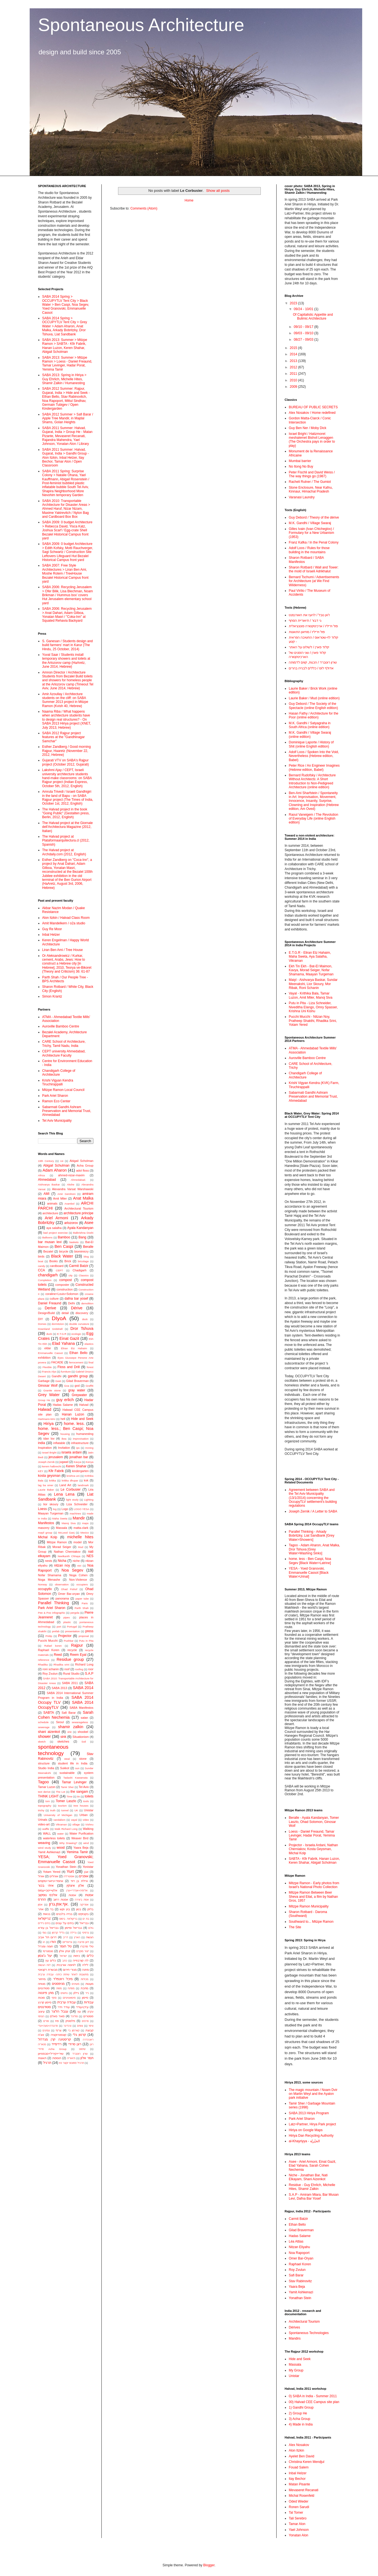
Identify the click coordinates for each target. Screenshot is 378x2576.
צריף (59, 2030)
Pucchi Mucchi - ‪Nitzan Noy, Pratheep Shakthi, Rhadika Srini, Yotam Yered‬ (313, 1021)
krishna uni (73, 1475)
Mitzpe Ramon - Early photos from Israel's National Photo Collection (314, 1885)
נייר (87, 1993)
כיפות (76, 1955)
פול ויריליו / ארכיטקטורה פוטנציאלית (313, 626)
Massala (61, 1527)
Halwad (44, 1409)
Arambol (70, 1203)
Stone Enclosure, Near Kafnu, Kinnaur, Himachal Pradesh (311, 489)
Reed (58, 1655)
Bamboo (64, 1237)
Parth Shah (82, 1608)
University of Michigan (58, 1815)
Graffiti (89, 1385)
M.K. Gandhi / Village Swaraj (310, 523)
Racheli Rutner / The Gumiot (310, 482)
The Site (295, 1927)
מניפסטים (58, 1984)
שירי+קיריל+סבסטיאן (50, 2053)
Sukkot (64, 1768)
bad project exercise (55, 1232)
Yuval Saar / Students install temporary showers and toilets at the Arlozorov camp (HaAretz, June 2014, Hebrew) (66, 661)
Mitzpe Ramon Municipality (308, 1906)
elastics (89, 1343)
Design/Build (46, 1313)
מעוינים (75, 1983)
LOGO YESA (81, 1509)
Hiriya (49, 1423)
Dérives (294, 2327)
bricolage (83, 1261)
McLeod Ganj (66, 1532)
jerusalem (55, 1457)
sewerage (44, 1727)
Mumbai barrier (300, 461)
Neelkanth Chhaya (69, 1556)
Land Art (65, 1485)
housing (65, 1433)
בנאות (46, 1914)
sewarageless (80, 1722)
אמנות (72, 1895)
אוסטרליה (68, 1876)
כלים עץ (50, 1960)
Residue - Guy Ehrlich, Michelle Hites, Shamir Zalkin (312, 2187)
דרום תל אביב (47, 1937)
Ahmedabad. (78, 1179)
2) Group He (298, 2413)
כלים (90, 1956)
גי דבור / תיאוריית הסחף (305, 621)
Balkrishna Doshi (83, 1232)
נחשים (64, 1993)
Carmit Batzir (78, 1266)
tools (86, 1801)
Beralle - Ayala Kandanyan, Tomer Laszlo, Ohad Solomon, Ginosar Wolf (314, 1822)
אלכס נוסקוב (47, 1895)
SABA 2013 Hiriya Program (309, 2113)
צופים (80, 2025)
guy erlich (65, 1399)
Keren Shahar (76, 1466)
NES (89, 1556)
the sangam (79, 1792)
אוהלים (54, 1876)
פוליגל (74, 2016)
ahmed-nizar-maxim (71, 1175)
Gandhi (57, 1376)
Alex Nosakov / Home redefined (312, 413)
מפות (59, 1988)
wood (61, 1848)
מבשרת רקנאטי (47, 1969)
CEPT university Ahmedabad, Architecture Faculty (64, 1053)
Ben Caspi (64, 1246)
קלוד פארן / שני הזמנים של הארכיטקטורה (307, 655)
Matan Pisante (299, 2484)
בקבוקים (83, 1914)
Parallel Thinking (53, 1603)
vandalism (59, 1819)
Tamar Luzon (46, 1787)
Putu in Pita (86, 1640)
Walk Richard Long (66, 1828)
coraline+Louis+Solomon (61, 1293)
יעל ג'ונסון (45, 1956)
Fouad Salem (298, 2467)
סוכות (41, 1997)
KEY (40, 1471)
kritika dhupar (70, 1480)
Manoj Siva (69, 1523)
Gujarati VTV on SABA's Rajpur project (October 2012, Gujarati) (65, 762)
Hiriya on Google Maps (306, 2130)
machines (75, 1513)
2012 (294, 367)
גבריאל (84, 1923)
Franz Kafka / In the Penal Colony (313, 542)
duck (49, 1333)
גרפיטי (85, 1932)
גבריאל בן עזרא (48, 1927)
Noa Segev (72, 1570)
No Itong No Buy (301, 466)
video (86, 1819)
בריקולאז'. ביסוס (68, 1918)
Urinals (42, 1819)
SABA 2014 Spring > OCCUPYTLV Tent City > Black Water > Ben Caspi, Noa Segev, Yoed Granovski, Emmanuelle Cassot (65, 305)
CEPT (59, 1270)
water (60, 1833)
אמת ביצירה (82, 1899)
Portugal (72, 1626)
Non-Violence (78, 1579)
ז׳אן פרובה (83, 1942)
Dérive (77, 1308)
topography (44, 1805)
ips (78, 1447)
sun (77, 1768)
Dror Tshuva (81, 1328)
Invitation (64, 1447)
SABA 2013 (59, 1688)
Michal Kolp (47, 1537)
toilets (89, 1796)
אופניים (83, 1876)
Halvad (84, 1404)
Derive (50, 1308)
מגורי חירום (69, 1969)
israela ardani (72, 1452)
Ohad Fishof (69, 1589)
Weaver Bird (79, 1838)
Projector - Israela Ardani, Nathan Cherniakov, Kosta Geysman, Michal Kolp (313, 1849)
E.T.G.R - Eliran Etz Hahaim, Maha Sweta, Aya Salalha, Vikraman (310, 957)
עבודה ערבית (66, 2002)
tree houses (80, 1805)
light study (72, 1499)
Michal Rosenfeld (301, 2496)
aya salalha (54, 1228)
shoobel (83, 1731)
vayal (74, 1819)
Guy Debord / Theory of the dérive (314, 517)
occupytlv (45, 1589)
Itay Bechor (297, 2479)
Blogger (208, 2565)
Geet (58, 1381)
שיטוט (82, 2048)
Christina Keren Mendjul (306, 2462)
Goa (66, 1385)
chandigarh (48, 1275)
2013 (294, 361)
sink (63, 1737)
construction (65, 1289)
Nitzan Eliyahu (299, 2247)
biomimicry (81, 1251)
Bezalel (48, 1251)
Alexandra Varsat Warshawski (72, 1189)
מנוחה (41, 1983)
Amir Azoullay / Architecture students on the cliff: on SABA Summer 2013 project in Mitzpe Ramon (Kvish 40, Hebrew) (65, 700)
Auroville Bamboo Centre (60, 1026)
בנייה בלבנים (64, 1914)
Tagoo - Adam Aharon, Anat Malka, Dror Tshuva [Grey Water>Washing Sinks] (314, 1549)
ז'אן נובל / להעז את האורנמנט (309, 615)
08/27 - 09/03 (304, 339)
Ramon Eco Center (56, 1101)
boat (40, 1261)
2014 (294, 354)
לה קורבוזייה (80, 1960)
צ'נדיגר (67, 2025)
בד (51, 1909)
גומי (44, 1932)
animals (52, 1203)
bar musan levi (50, 1242)
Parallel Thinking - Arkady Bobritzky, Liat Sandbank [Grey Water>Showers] (311, 1536)
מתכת (84, 1988)
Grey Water (49, 1394)
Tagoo (43, 1782)
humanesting (84, 1433)
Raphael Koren (48, 1650)
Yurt (70, 1871)
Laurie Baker (46, 1489)
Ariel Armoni (56, 1218)
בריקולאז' (44, 1918)
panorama (62, 1598)
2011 (294, 374)
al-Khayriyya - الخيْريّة (304, 2141)
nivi (79, 1565)
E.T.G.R (62, 1333)
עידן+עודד (82, 2007)
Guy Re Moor (52, 929)
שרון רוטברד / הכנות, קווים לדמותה (313, 662)
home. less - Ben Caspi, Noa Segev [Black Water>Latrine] (310, 1561)
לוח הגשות (44, 1965)
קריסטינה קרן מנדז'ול (54, 2039)
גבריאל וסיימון (73, 1927)
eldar (47, 1348)
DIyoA (59, 1318)
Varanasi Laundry (302, 497)
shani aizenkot (49, 1732)
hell (62, 1418)
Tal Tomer (296, 2512)
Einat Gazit (69, 1338)
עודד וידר (64, 2007)
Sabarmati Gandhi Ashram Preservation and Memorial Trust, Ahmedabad (66, 1111)
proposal (84, 1636)
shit (69, 1731)
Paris (85, 1603)
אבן (86, 1871)
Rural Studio (71, 1673)
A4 (61, 1160)
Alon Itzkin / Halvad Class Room (66, 918)
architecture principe (78, 1213)
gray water (76, 1390)
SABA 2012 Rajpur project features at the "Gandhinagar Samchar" (63, 737)
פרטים (85, 2020)
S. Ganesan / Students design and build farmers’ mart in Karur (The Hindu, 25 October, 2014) (67, 645)
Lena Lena (64, 1494)
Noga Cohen (78, 1575)
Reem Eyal (78, 1655)
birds (41, 1256)
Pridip (48, 1636)
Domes (42, 1323)
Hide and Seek (82, 1419)
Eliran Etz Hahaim (74, 1348)
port (59, 1626)
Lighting (88, 1499)
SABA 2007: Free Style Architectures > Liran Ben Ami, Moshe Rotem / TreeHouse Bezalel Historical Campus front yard (65, 573)
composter (62, 1284)
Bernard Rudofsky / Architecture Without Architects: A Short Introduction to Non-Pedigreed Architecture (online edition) (312, 781)
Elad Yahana (63, 1343)
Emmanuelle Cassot (50, 1353)
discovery (82, 1313)
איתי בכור (45, 1886)
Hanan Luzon (73, 1414)
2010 (294, 380)
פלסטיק (70, 2020)
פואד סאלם (57, 2016)
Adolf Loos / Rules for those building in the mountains (309, 550)
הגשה (89, 1937)
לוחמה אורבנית (66, 1965)
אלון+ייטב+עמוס (47, 1890)
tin (78, 1796)
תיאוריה (71, 2058)
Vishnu (89, 1824)
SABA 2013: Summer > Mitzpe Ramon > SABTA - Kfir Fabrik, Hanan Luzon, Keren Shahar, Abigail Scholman (64, 346)
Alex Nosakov (299, 2445)
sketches (63, 1741)
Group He (44, 1400)
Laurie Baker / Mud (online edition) (314, 698)
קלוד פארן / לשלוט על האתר (309, 647)
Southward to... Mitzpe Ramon (311, 1922)
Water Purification (81, 1833)
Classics (84, 1275)
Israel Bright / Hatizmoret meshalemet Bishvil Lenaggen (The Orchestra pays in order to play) (312, 440)
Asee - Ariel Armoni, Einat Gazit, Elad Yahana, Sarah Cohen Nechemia (312, 2166)
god (77, 1385)
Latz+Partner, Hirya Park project (312, 2124)
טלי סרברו (86, 1946)
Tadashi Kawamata (75, 1777)
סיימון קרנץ (44, 2002)
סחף (54, 1997)
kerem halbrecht (51, 1466)
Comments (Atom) (143, 208)
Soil (83, 1741)
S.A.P (89, 1673)
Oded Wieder (298, 2501)
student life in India (72, 1763)
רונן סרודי (74, 2044)
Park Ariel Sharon (55, 1096)
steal (67, 1758)
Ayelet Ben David (301, 2456)
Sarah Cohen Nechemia (65, 1715)
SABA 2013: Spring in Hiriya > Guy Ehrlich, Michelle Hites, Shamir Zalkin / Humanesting (64, 379)
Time (69, 1796)
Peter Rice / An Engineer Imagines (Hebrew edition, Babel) (314, 767)
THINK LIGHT (48, 1796)
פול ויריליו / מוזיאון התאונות (307, 632)
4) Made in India (301, 2424)
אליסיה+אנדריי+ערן (77, 1890)
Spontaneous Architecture (141, 25)
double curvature (79, 1323)
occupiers (82, 1584)
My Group (296, 2370)
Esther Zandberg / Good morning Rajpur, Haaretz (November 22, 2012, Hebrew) (66, 751)
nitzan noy (62, 1565)
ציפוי (91, 2025)
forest (90, 1367)
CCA (41, 1270)
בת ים (86, 1918)
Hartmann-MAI (46, 1418)
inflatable (59, 1443)
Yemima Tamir (77, 1852)
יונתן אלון (64, 1951)
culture (54, 1298)
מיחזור (42, 1979)
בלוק (90, 1909)
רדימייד (57, 2044)
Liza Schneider (77, 1504)
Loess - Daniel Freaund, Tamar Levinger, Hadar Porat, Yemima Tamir (312, 1836)
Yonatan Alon (298, 2535)
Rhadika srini (61, 1664)
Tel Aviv (84, 1787)
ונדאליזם (67, 1942)
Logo (65, 1509)
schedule (43, 1722)
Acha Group (85, 1165)
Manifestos (46, 1523)
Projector (64, 1636)
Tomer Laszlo (66, 1801)
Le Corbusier (71, 1489)
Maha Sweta (59, 1518)
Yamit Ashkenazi (49, 1852)
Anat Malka (83, 1198)
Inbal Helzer (51, 935)
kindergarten (80, 1471)
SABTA (48, 1713)
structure (44, 1763)
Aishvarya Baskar (49, 1184)
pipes (66, 1617)
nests (48, 1560)
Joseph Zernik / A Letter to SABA (313, 1511)
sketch (42, 1741)
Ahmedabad (47, 1180)
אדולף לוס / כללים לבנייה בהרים (311, 668)
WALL (47, 1833)
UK (76, 1810)
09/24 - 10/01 (304, 309)
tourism (62, 1805)
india (41, 1443)
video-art (44, 1824)
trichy (41, 1810)
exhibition (44, 1357)
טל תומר (65, 1946)
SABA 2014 (83, 1687)
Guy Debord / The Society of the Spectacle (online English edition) (313, 706)
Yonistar (88, 1866)
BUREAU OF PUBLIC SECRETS (313, 407)
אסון (40, 1904)
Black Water (62, 1256)
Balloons (47, 1237)
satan (84, 1717)
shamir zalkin (70, 1727)
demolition (87, 1303)
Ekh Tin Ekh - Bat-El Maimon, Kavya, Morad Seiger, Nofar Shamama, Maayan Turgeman (311, 970)
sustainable (67, 1772)
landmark (83, 1485)
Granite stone (52, 1390)
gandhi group (78, 1376)
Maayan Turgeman (50, 1513)
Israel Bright (49, 1452)
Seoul (60, 1722)
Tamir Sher (67, 1787)
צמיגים (46, 2030)
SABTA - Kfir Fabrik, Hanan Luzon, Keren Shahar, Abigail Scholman (314, 1861)
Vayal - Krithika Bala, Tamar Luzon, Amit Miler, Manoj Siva (310, 995)
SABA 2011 (70, 1683)
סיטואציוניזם (69, 1997)
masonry (43, 1527)
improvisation (81, 1438)
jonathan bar (78, 1457)
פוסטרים (88, 2016)
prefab (55, 1631)
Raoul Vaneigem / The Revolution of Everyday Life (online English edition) (313, 819)
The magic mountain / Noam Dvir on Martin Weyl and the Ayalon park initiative (313, 2094)
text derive (44, 1791)
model (77, 1542)
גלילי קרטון (58, 1932)
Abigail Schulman (56, 1165)
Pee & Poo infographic (51, 1612)
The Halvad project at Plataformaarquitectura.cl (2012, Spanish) (66, 840)
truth (52, 1810)
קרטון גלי (79, 2035)
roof (67, 1669)
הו (44, 1942)
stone (82, 1758)
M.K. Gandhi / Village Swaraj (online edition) (310, 734)
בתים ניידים (44, 1923)
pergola (74, 1612)
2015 (294, 348)
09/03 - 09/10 (304, 333)
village (76, 1824)
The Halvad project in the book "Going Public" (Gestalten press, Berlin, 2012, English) (66, 813)
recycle (72, 1650)
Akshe (71, 1184)
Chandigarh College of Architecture (58, 1073)
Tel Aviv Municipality (57, 1121)
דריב (65, 1937)
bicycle (63, 1251)
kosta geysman (49, 1476)
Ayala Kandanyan (80, 1228)
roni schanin (51, 1669)
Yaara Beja (80, 1847)
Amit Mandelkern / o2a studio (63, 923)
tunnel (64, 1810)
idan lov (48, 1438)
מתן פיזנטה (45, 1993)
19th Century (46, 1160)
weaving (44, 1843)
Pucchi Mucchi (48, 1640)
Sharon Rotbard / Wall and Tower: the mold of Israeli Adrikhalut (313, 569)
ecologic (76, 1333)
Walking (88, 1828)
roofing (79, 1669)
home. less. (74, 1423)
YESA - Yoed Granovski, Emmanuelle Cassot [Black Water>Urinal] (308, 1572)
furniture (66, 1371)
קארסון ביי (73, 2030)
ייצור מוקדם (82, 1951)
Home (189, 200)
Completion (45, 1280)
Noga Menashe (49, 1579)
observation (62, 1584)
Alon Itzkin (296, 2450)
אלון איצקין (75, 1886)
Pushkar (68, 1640)
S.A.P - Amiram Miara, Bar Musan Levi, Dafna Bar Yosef (314, 2196)
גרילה (73, 1932)
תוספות (56, 2058)
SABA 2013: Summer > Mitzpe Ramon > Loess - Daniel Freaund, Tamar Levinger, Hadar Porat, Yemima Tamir (67, 363)
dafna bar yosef (76, 1298)
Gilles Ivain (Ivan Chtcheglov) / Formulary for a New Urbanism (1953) (311, 533)
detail (65, 1313)
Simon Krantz (52, 996)
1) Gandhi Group (301, 2407)
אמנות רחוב (60, 1899)
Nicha (62, 1561)
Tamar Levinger (74, 1782)
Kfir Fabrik (56, 1471)
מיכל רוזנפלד (63, 1979)
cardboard (56, 1265)
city (70, 1275)
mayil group (45, 1532)
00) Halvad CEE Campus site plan (314, 2402)
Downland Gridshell (50, 1328)
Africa (41, 1175)
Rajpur (77, 1645)
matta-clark (80, 1527)
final (90, 1362)
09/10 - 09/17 (304, 327)
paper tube (82, 1598)
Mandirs (295, 2338)
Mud (80, 1547)
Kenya (89, 1461)
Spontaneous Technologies (309, 2333)
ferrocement (76, 1362)
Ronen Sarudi (299, 2507)
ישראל (63, 1955)
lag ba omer (45, 1485)
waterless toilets (54, 1838)
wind (86, 1843)
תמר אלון (87, 2058)
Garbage (44, 1381)
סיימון (85, 1997)
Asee (88, 1222)
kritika (52, 1480)
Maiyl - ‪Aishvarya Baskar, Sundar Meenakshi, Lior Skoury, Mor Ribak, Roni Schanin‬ (313, 984)
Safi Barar (69, 1712)
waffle (45, 1828)
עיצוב (41, 2011)
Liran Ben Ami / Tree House (62, 950)
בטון (78, 1909)
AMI (46, 1194)
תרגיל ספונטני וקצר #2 (71, 2062)
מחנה (85, 1969)
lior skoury (50, 1504)
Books (53, 1261)
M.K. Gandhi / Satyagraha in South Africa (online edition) (310, 725)
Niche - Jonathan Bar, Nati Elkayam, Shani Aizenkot (308, 2177)
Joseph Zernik (46, 1461)
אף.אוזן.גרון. (59, 1904)
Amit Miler (60, 1198)
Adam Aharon (54, 1170)
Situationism (81, 1736)
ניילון (76, 1993)
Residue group (70, 1659)
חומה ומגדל (45, 1946)
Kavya (77, 1461)
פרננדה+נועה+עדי (48, 2025)
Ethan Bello (79, 1353)
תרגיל (47, 2063)
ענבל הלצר (59, 2011)
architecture (50, 1213)
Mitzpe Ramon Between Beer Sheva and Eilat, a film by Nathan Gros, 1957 (313, 1896)
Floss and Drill (69, 1367)
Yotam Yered (51, 1871)
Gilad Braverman (77, 1381)
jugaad (63, 1461)
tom (47, 1801)
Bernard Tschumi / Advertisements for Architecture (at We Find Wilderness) (314, 581)
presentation (72, 1631)
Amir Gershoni (66, 1193)
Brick (68, 1261)
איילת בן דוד (79, 1881)
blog (86, 1256)
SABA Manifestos (81, 1707)
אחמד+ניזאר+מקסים (50, 1881)
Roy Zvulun (50, 1673)
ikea (64, 1438)
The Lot (60, 1791)
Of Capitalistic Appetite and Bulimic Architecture (313, 316)
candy (41, 1265)
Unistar (88, 1810)
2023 (294, 303)
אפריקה (84, 1904)
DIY (40, 1319)
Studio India (46, 1768)
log (55, 1509)
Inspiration (45, 1447)
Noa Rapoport (299, 2253)
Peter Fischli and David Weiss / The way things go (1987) (312, 474)
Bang (82, 1237)
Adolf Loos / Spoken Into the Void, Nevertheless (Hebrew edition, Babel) (314, 756)
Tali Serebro (298, 2518)
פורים (46, 2020)
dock (85, 1319)
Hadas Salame (63, 1404)
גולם (90, 1927)
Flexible (47, 1367)
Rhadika (43, 1664)
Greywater (79, 1395)
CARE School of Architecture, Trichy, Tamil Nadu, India (64, 1043)
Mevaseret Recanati (303, 2490)
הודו (53, 1942)
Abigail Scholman (81, 1160)
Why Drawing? (68, 1843)
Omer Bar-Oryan (301, 2258)
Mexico (84, 1532)
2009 (294, 387)
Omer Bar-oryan (69, 1593)
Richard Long (84, 1664)
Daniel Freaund (49, 1303)
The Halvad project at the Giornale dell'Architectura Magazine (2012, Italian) (67, 827)
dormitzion (58, 1323)
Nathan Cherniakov (67, 1551)
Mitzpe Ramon (57, 1542)
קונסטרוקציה (58, 2034)
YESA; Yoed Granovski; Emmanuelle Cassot (65, 1859)
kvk (86, 1480)
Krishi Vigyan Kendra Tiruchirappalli (57, 1082)
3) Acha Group (299, 2419)
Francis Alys (49, 1371)
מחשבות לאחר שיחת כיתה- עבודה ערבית (63, 1974)
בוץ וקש (65, 1909)
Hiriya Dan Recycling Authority (311, 2136)
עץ (79, 2011)
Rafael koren (53, 1645)
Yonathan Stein (66, 1866)
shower (44, 1736)
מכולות (84, 1979)
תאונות (42, 2058)
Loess (42, 1509)
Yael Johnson (299, 2530)
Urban (84, 1815)
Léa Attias (296, 2241)
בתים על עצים (65, 1923)
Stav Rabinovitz (300, 2281)
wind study (44, 1847)
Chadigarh (79, 1270)
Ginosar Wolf (47, 1386)
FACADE (57, 1362)
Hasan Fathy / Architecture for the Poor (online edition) (313, 715)
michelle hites (80, 1537)
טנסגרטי (48, 1951)
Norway (42, 1584)
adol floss (82, 1170)
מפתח (71, 1988)
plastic (67, 1622)
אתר (41, 1909)
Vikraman (61, 1824)
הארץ (77, 1937)
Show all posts (218, 190)
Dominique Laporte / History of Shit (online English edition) (311, 744)
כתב (64, 1960)
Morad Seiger (61, 1547)
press (89, 1631)
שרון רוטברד (80, 2053)
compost (65, 1280)
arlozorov (71, 1223)
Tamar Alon (297, 2524)
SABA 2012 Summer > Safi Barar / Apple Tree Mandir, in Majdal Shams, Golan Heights (67, 418)
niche (76, 1560)
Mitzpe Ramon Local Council (63, 1090)
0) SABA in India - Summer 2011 (313, 2396)
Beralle (88, 1247)
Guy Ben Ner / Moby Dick (307, 428)
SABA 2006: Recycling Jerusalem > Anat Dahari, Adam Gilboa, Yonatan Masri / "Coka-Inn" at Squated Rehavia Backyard (67, 615)
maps (85, 1523)
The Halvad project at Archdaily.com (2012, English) (64, 852)
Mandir (79, 1518)
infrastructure (80, 1443)
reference (43, 1659)
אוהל (41, 1876)
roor (90, 1669)
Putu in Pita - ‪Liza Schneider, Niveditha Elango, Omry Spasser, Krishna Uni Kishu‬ (313, 1007)
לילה (85, 1965)
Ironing (89, 1447)
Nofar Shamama (49, 1575)
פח (57, 2020)
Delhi (71, 1303)
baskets (73, 1242)
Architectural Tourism (78, 1208)
